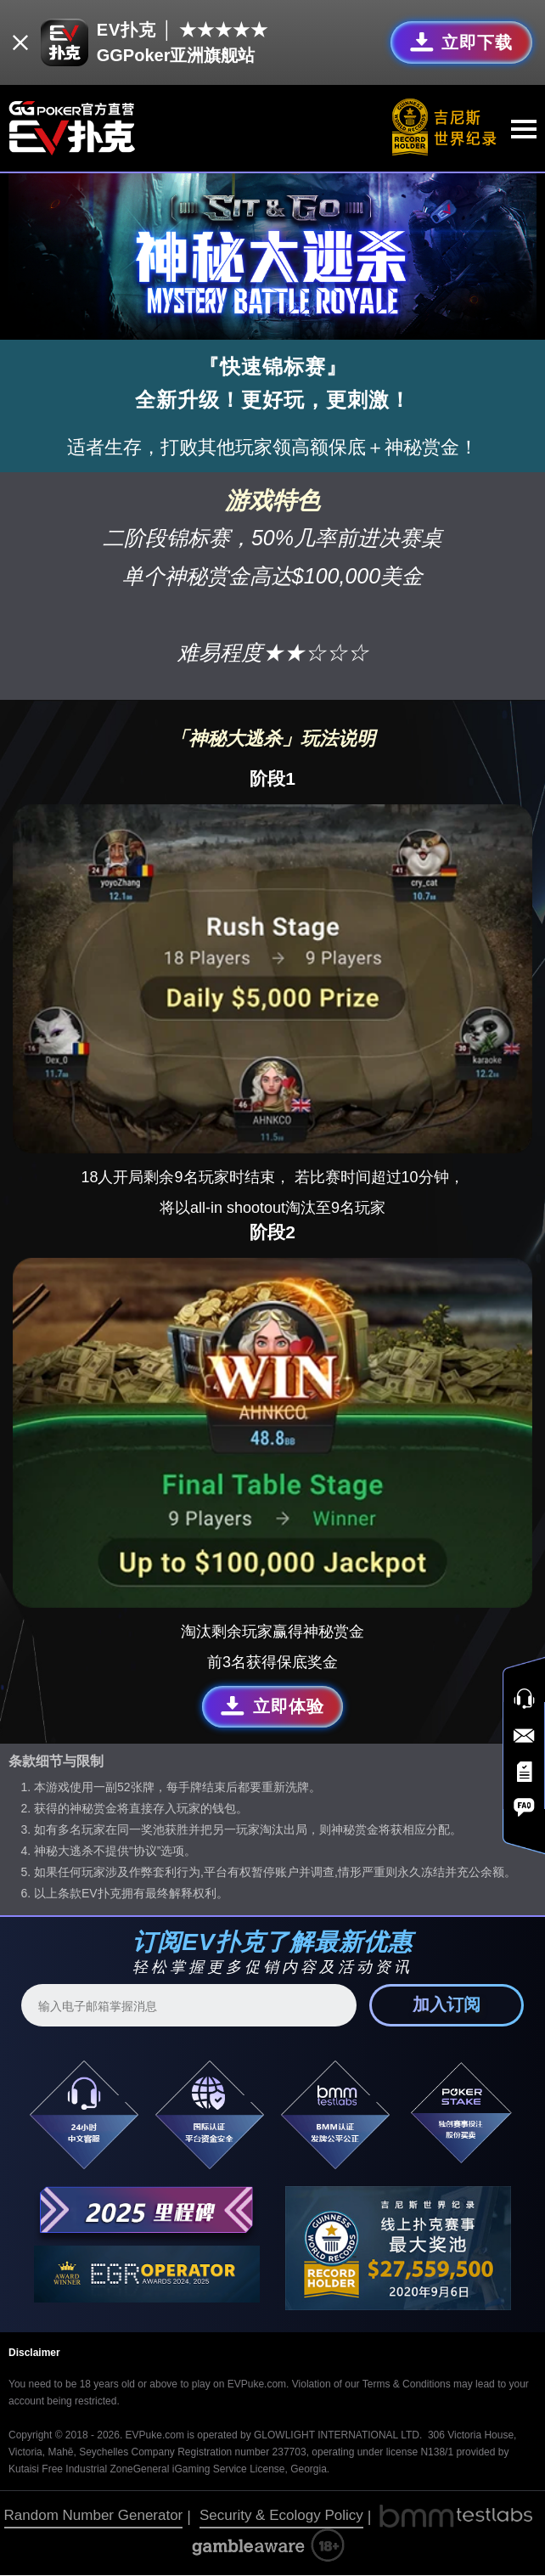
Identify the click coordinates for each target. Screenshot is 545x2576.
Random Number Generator (93, 2516)
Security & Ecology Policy (281, 2516)
